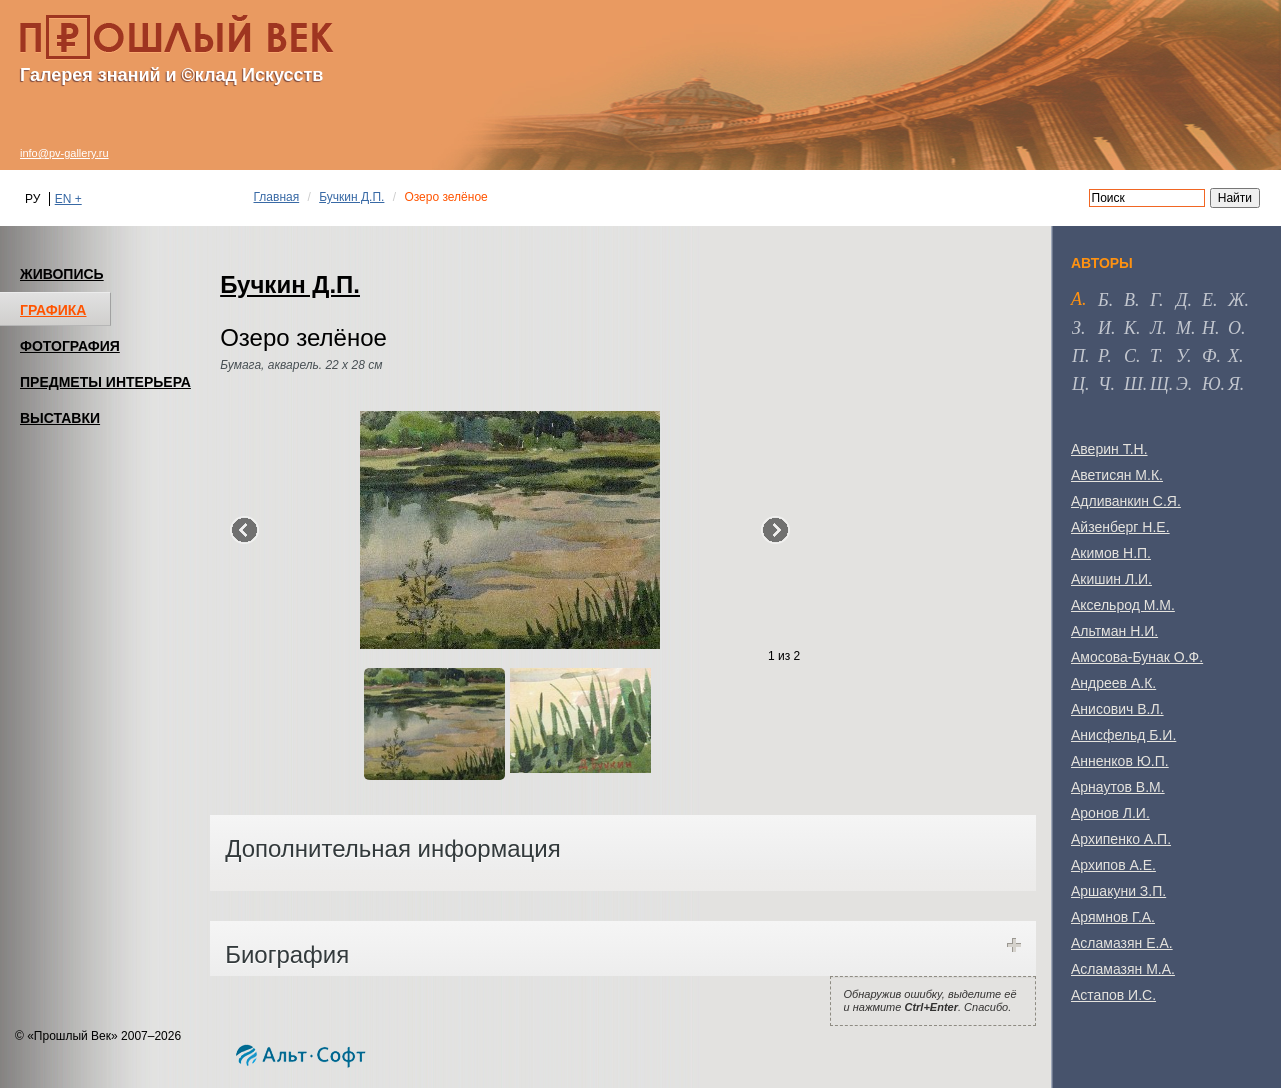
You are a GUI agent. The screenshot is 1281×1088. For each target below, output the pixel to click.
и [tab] (1104, 328)
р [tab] (1102, 356)
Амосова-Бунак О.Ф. (1137, 657)
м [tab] (1183, 328)
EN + (68, 199)
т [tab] (1154, 356)
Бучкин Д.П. (351, 197)
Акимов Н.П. (1111, 553)
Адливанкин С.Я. (1126, 501)
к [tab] (1130, 328)
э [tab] (1182, 384)
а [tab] (1076, 299)
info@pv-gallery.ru (64, 153)
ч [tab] (1104, 384)
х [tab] (1233, 356)
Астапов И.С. (1113, 995)
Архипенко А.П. (1121, 839)
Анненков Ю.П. (1120, 761)
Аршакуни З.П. (1118, 891)
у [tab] (1181, 356)
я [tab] (1234, 384)
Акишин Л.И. (1111, 579)
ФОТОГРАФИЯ (70, 346)
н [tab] (1208, 328)
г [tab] (1154, 300)
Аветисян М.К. (1117, 475)
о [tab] (1234, 328)
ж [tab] (1236, 300)
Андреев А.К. (1113, 683)
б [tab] (1103, 300)
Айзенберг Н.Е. (1120, 527)
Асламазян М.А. (1123, 969)
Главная (277, 197)
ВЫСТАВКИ (60, 418)
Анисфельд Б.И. (1123, 735)
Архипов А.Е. (1113, 865)
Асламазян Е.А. (1122, 943)
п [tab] (1078, 356)
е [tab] (1207, 300)
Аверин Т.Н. (1109, 449)
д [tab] (1181, 300)
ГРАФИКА (53, 310)
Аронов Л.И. (1110, 813)
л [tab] (1156, 328)
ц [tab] (1078, 384)
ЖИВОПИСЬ (62, 274)
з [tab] (1076, 328)
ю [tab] (1211, 384)
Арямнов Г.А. (1113, 917)
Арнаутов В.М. (1118, 787)
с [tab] (1130, 356)
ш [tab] (1133, 384)
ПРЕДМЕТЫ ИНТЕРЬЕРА (105, 382)
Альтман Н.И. (1114, 631)
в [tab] (1129, 300)
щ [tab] (1159, 384)
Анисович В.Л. (1117, 709)
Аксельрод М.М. (1123, 605)
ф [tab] (1209, 356)
